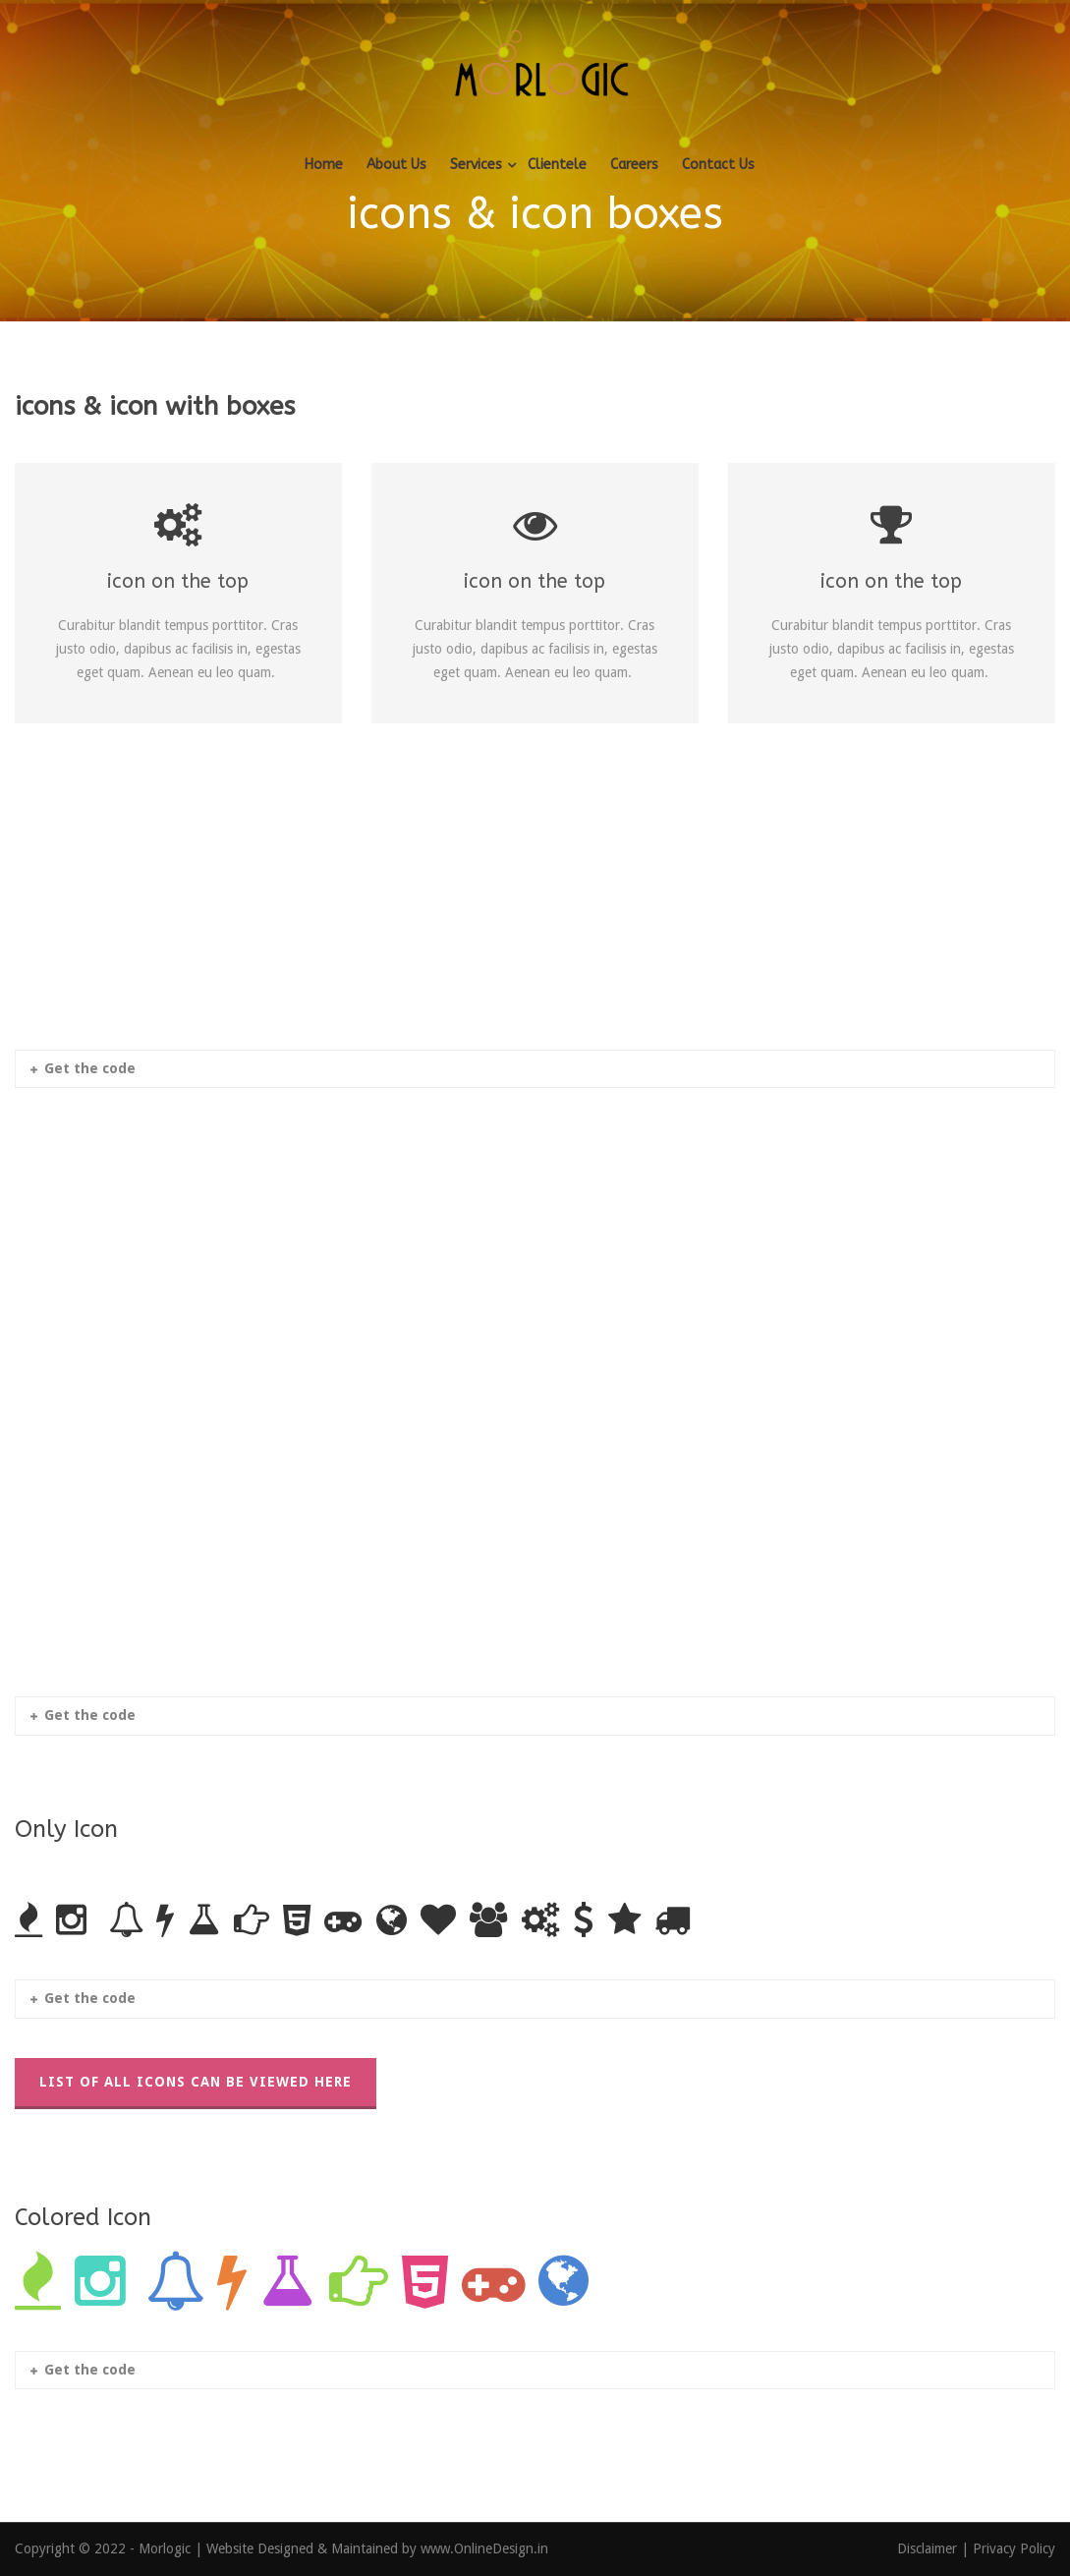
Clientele (557, 164)
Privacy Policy (1014, 2548)
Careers (634, 164)
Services (476, 164)
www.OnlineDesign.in (484, 2548)
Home (324, 164)
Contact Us (718, 164)
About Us (396, 164)
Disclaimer (929, 2548)
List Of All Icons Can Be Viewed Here (195, 2081)
